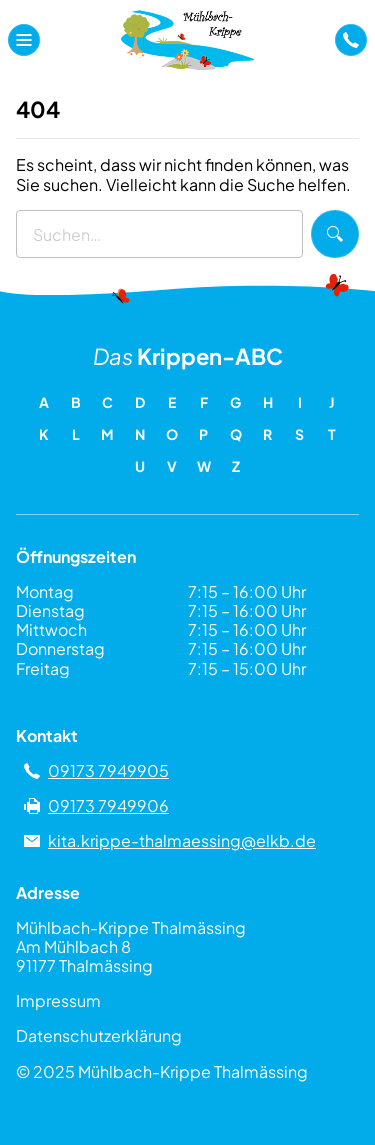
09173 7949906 (108, 805)
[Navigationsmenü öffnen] (24, 40)
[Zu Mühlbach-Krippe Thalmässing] (187, 40)
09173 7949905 (108, 770)
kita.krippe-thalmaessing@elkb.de (182, 840)
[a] (351, 40)
